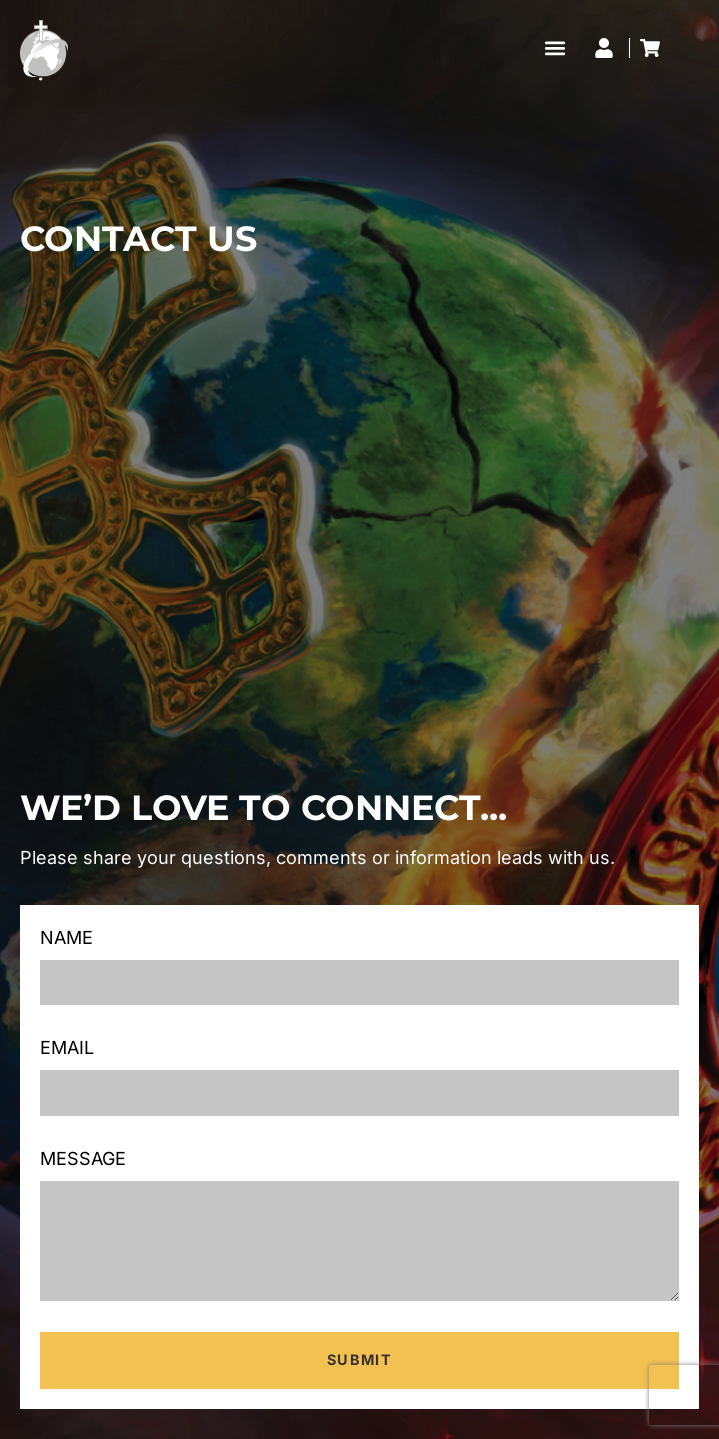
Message (83, 1158)
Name (66, 937)
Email (67, 1047)
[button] (554, 47)
